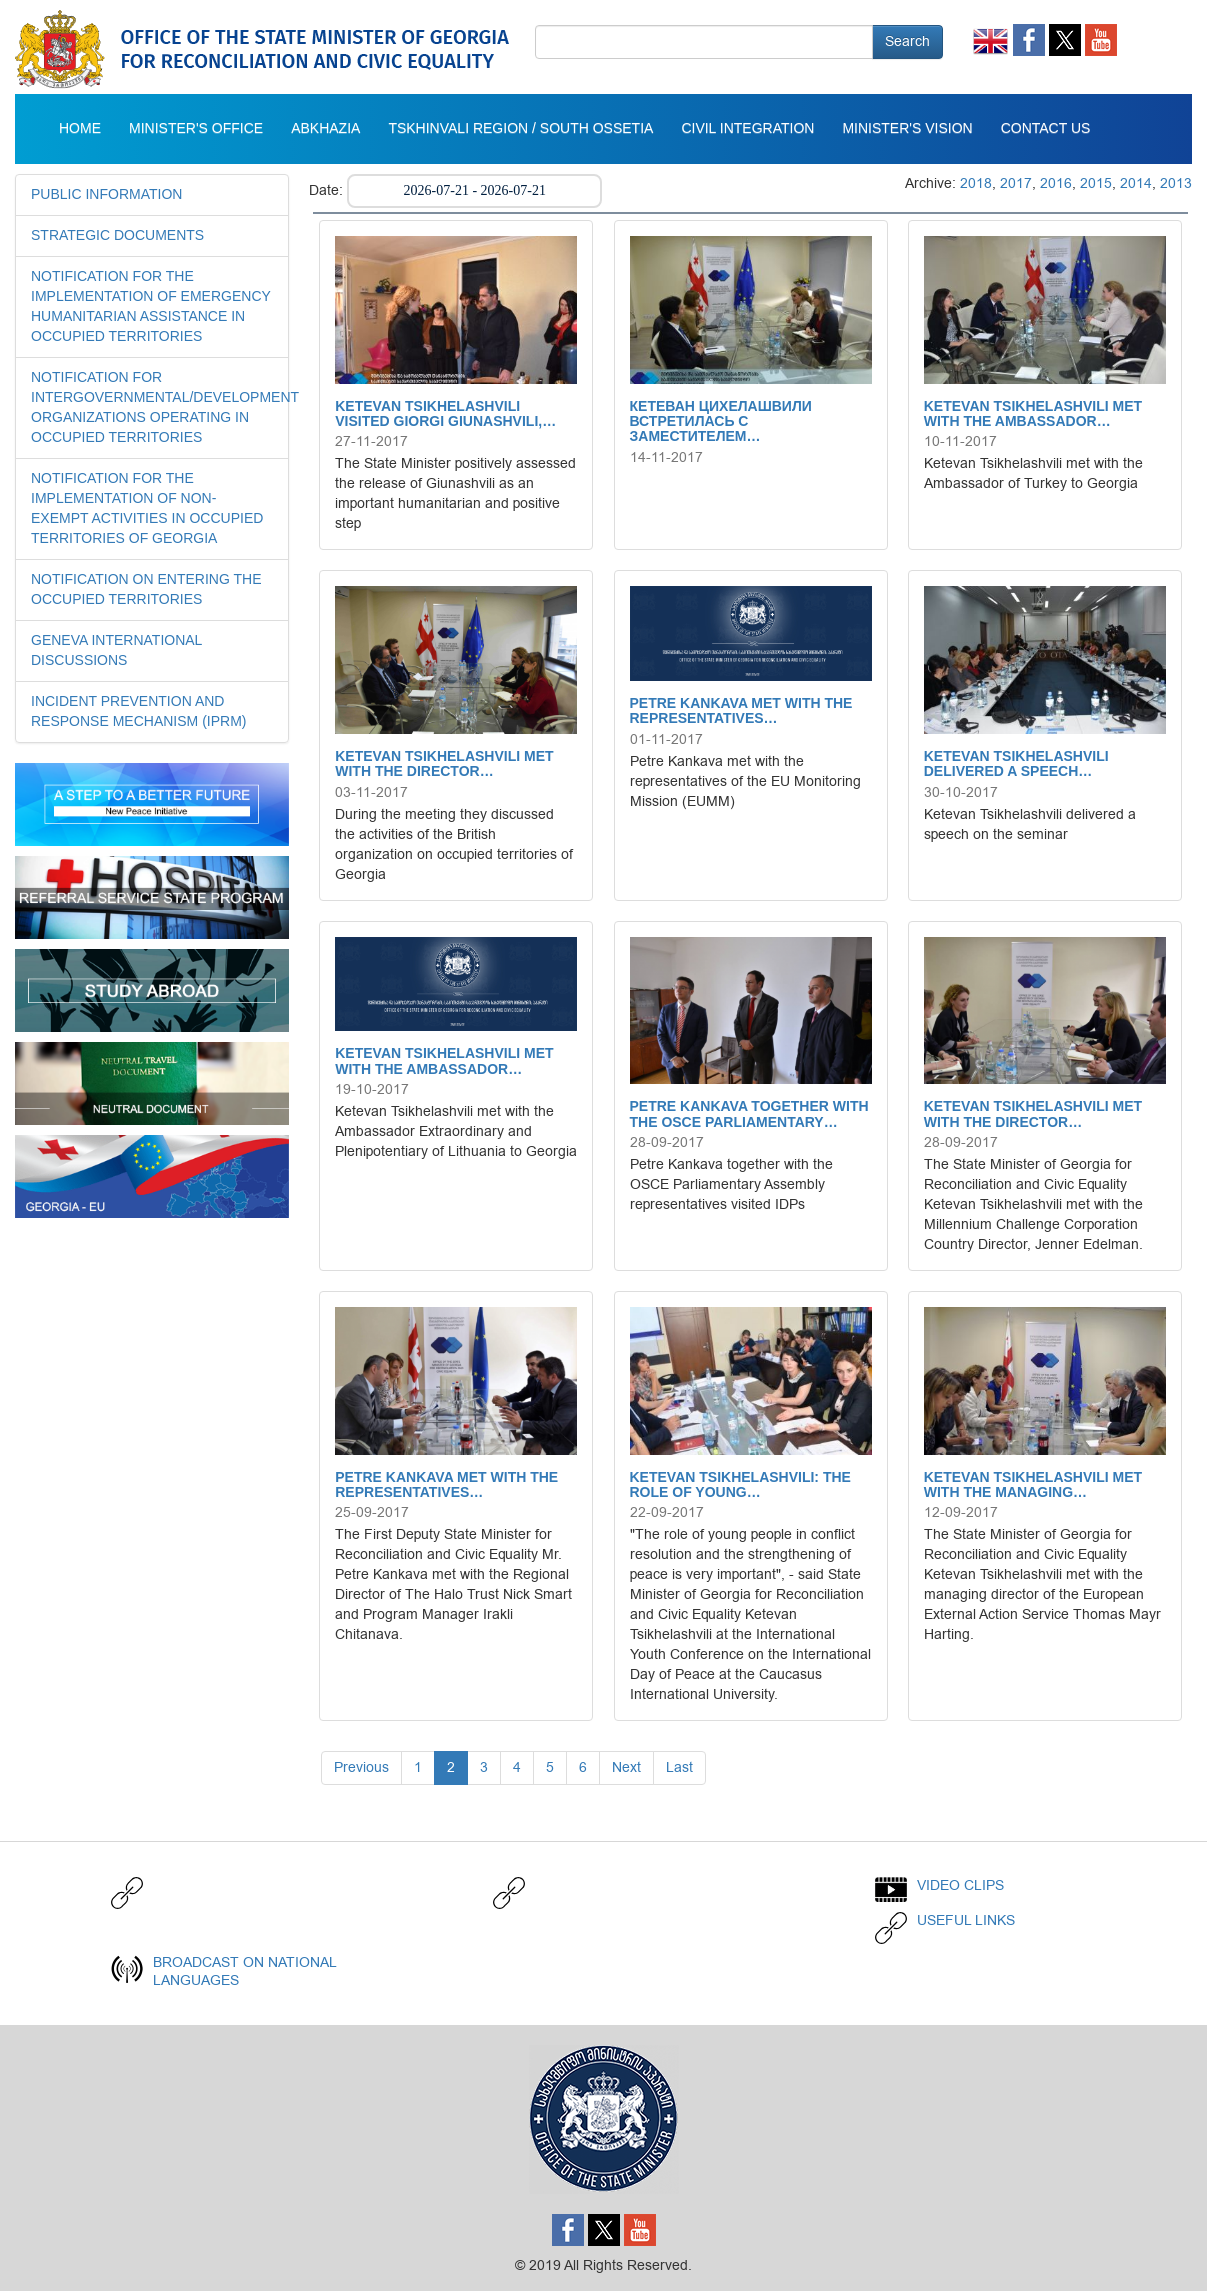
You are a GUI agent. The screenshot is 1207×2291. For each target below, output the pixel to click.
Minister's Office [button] (196, 129)
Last (679, 1767)
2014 (1136, 183)
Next (626, 1767)
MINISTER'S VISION (907, 129)
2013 (1176, 183)
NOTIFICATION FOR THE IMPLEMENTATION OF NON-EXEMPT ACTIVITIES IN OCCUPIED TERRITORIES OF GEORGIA (147, 509)
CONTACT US (1046, 129)
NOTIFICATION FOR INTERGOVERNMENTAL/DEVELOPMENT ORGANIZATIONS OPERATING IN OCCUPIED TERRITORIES (152, 408)
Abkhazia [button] (325, 129)
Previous (361, 1767)
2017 (1016, 183)
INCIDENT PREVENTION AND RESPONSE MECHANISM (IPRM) (138, 712)
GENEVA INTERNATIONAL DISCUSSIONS (116, 651)
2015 (1096, 183)
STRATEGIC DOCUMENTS (117, 236)
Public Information (106, 195)
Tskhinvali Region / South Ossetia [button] (520, 129)
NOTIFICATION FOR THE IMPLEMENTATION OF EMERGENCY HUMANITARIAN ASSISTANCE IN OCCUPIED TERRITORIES (151, 307)
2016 (1056, 183)
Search (907, 41)
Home (80, 129)
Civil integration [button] (747, 129)
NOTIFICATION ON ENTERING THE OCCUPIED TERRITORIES (146, 590)
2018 (976, 183)
